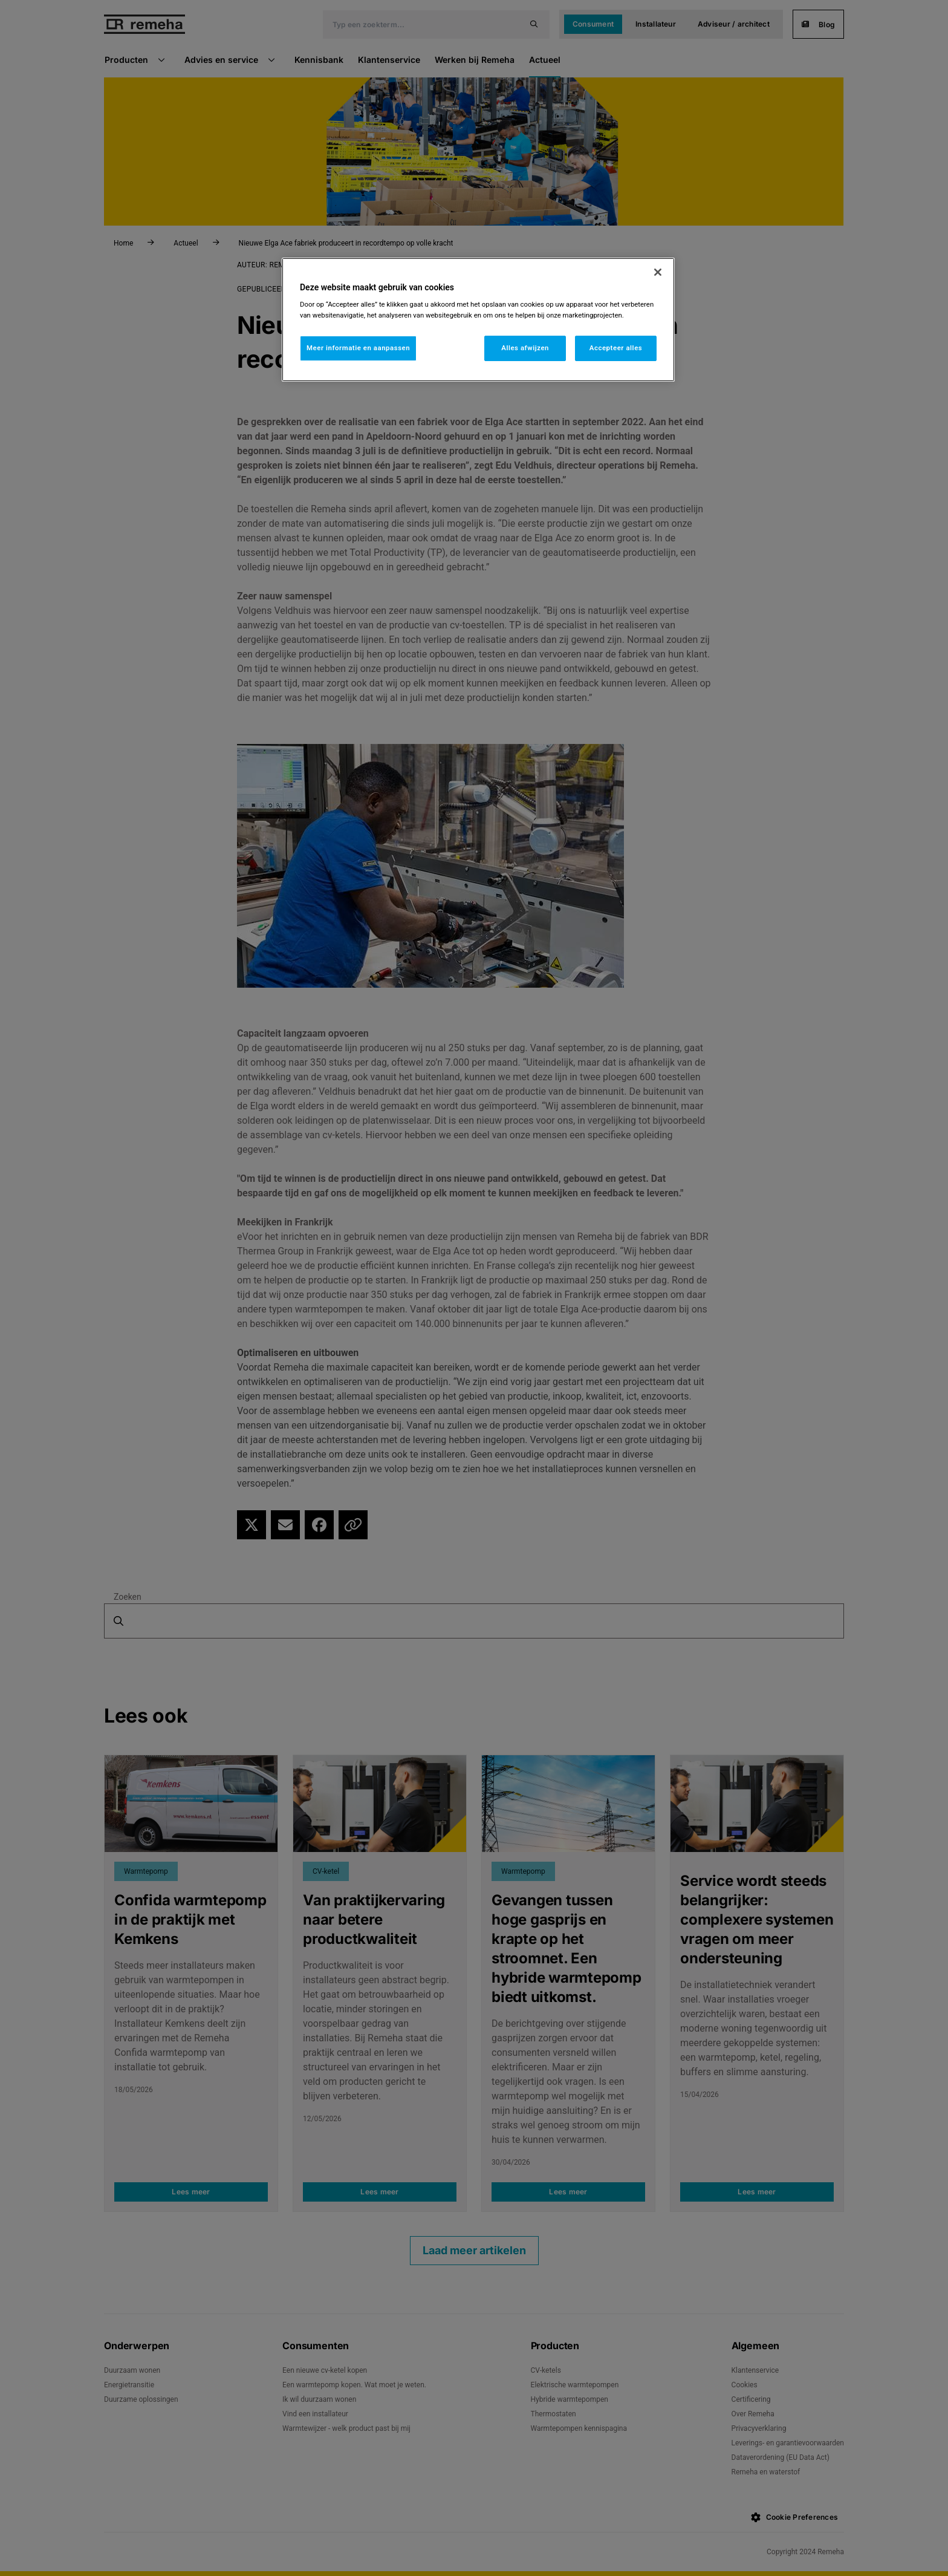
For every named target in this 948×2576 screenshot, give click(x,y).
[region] (478, 320)
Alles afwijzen (525, 348)
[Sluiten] (657, 272)
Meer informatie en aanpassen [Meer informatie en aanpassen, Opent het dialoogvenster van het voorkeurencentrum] (358, 348)
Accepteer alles (615, 348)
